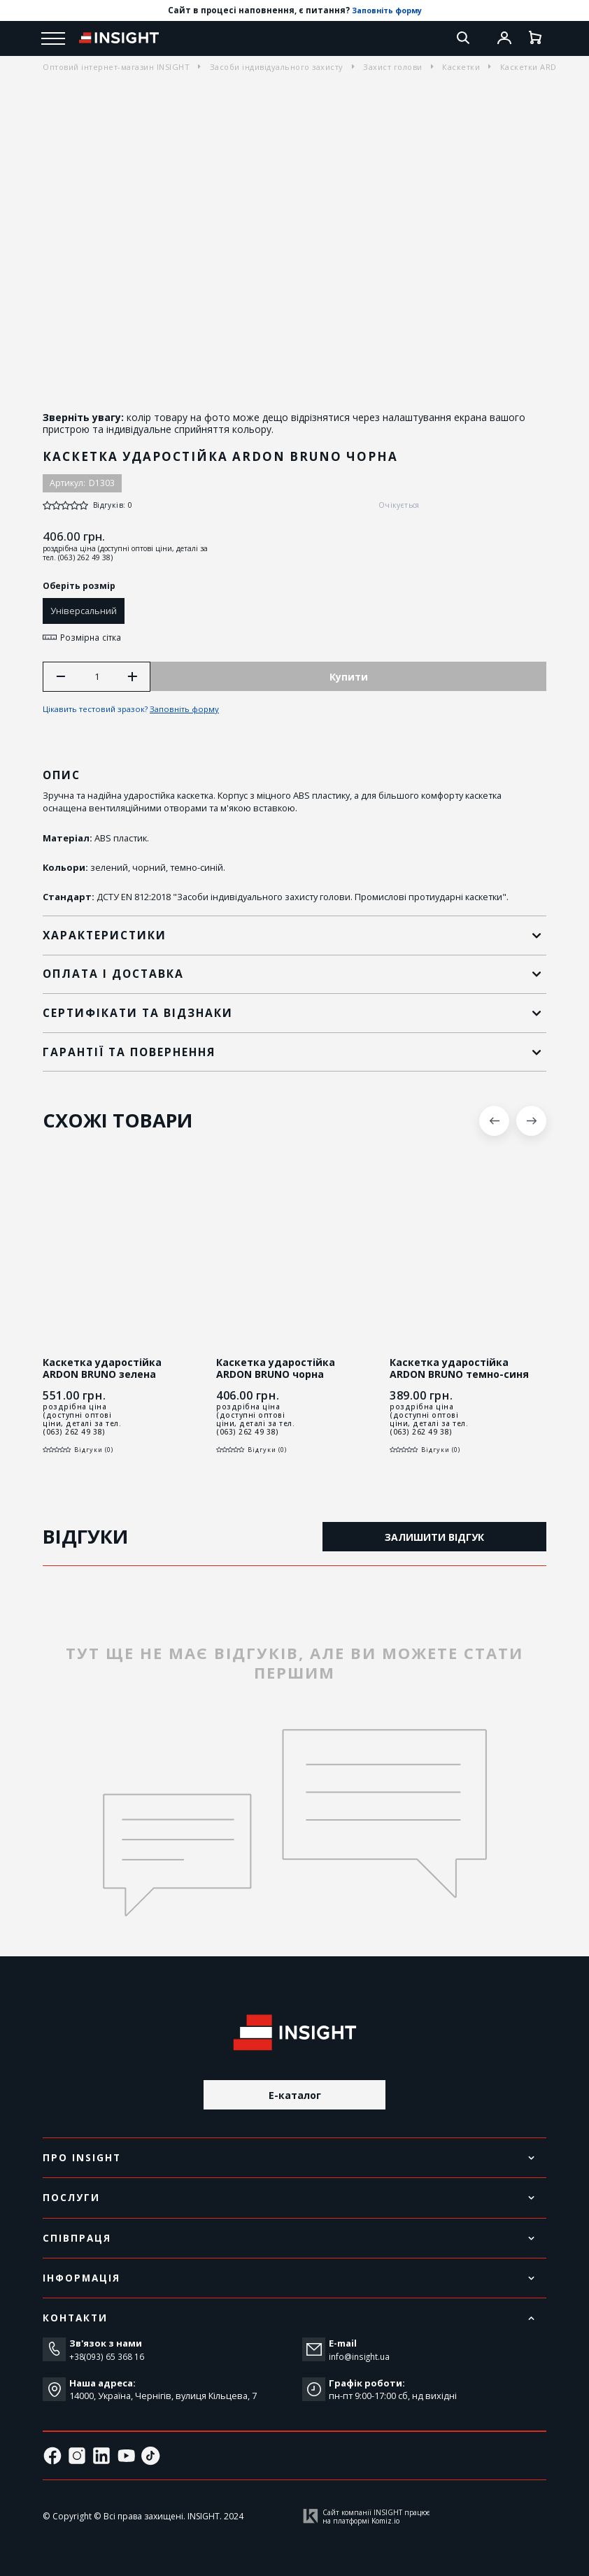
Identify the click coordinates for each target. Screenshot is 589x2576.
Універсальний (83, 610)
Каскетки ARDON (534, 67)
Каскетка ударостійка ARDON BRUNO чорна (275, 1371)
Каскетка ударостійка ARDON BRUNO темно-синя (459, 1371)
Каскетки (461, 67)
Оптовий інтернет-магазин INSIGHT (116, 67)
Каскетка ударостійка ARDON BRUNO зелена (102, 1371)
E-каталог (295, 2094)
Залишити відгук (434, 1539)
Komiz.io (385, 2521)
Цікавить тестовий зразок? (134, 711)
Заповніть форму (386, 10)
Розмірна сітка (85, 637)
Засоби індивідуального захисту (276, 67)
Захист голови (393, 67)
